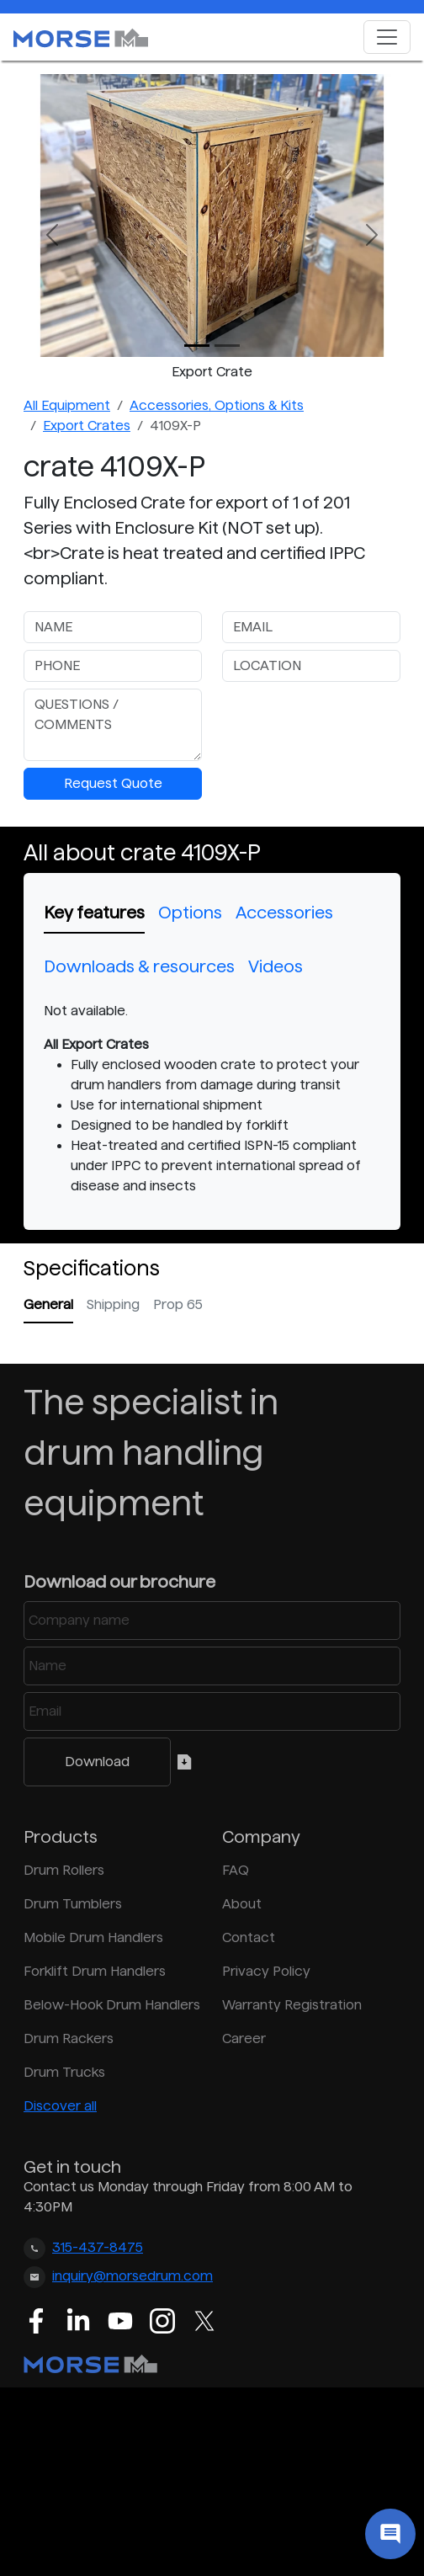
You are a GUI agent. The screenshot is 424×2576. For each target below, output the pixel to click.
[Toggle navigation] (387, 37)
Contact (248, 1937)
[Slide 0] (196, 345)
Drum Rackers (69, 2038)
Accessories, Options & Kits (217, 405)
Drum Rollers (64, 1870)
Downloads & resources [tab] (139, 966)
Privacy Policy (266, 1971)
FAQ (235, 1870)
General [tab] (48, 1304)
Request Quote (113, 783)
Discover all (60, 2106)
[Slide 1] (227, 345)
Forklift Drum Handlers (95, 1971)
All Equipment (67, 405)
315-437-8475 (97, 2247)
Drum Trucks (64, 2072)
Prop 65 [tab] (178, 1304)
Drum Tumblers (73, 1904)
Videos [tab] (275, 966)
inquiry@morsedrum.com (132, 2276)
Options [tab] (190, 912)
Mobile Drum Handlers (93, 1937)
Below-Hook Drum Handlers (112, 2005)
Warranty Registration (292, 2005)
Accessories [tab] (284, 912)
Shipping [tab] (113, 1304)
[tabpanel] (212, 1098)
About (242, 1904)
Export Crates (86, 425)
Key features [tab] (94, 912)
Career (244, 2038)
